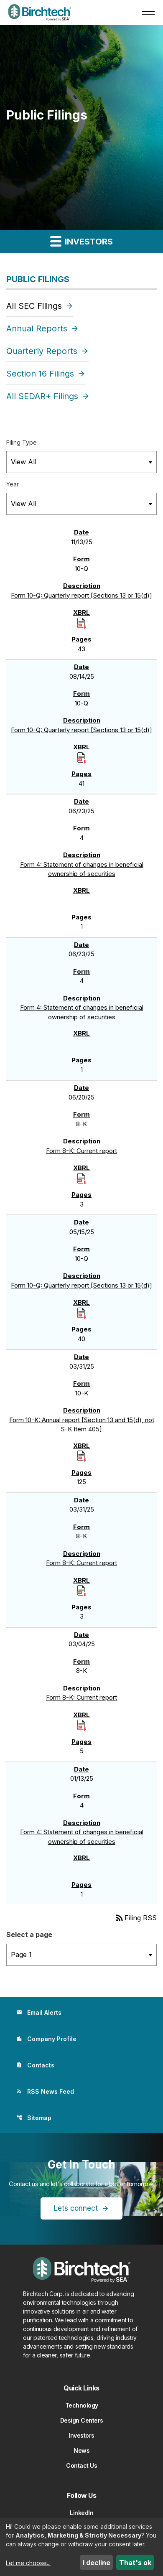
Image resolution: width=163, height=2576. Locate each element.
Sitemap (33, 2117)
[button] (148, 12)
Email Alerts (38, 2012)
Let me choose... (28, 2562)
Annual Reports (36, 328)
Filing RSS (136, 1918)
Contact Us (81, 2465)
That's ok (135, 2562)
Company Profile (46, 2038)
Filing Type (21, 442)
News (81, 2450)
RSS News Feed (45, 2091)
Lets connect (76, 2208)
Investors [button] (81, 241)
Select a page (29, 1934)
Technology (81, 2405)
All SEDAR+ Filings (42, 396)
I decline (96, 2562)
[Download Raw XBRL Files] (81, 622)
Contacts (35, 2065)
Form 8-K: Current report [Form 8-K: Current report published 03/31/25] (81, 1563)
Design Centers (81, 2420)
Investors (81, 2435)
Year (12, 484)
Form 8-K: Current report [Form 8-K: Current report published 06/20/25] (81, 1151)
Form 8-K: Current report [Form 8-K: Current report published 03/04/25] (81, 1697)
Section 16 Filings (40, 374)
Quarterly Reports (41, 351)
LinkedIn (81, 2512)
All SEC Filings (34, 306)
